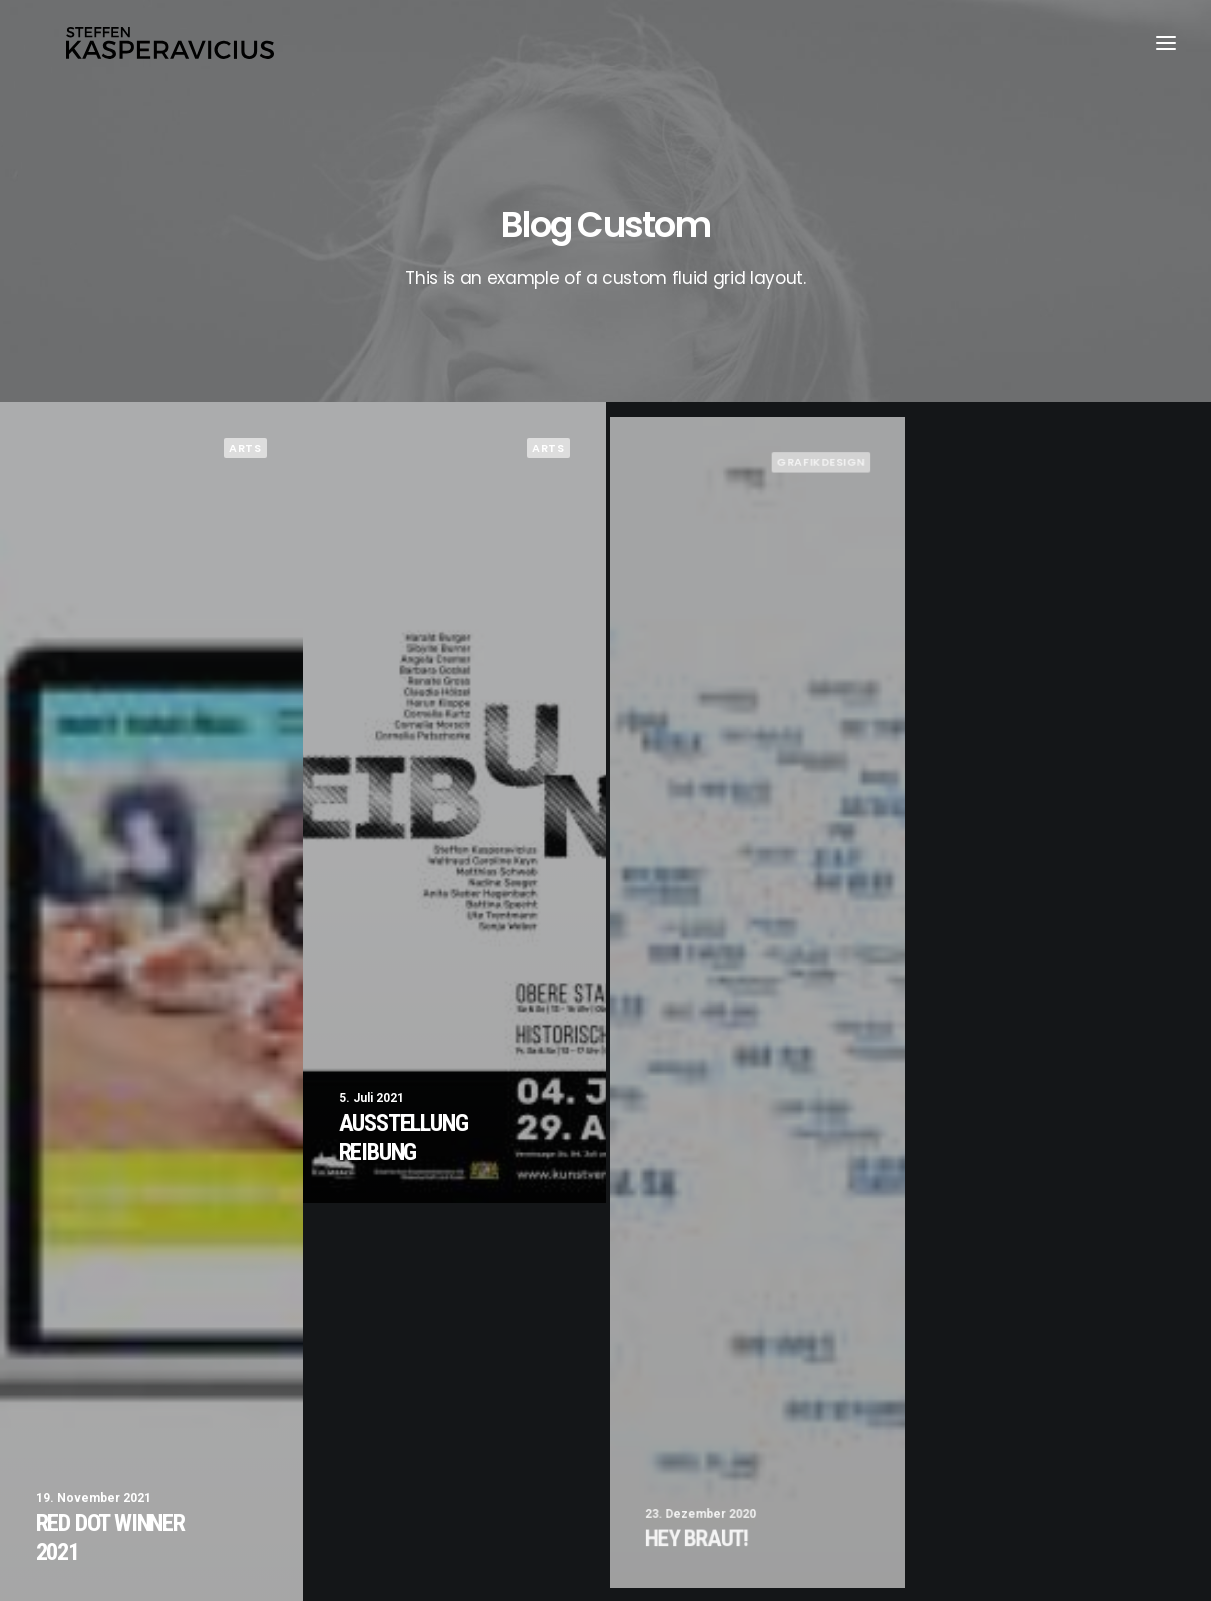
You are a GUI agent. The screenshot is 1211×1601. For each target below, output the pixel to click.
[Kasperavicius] (172, 48)
